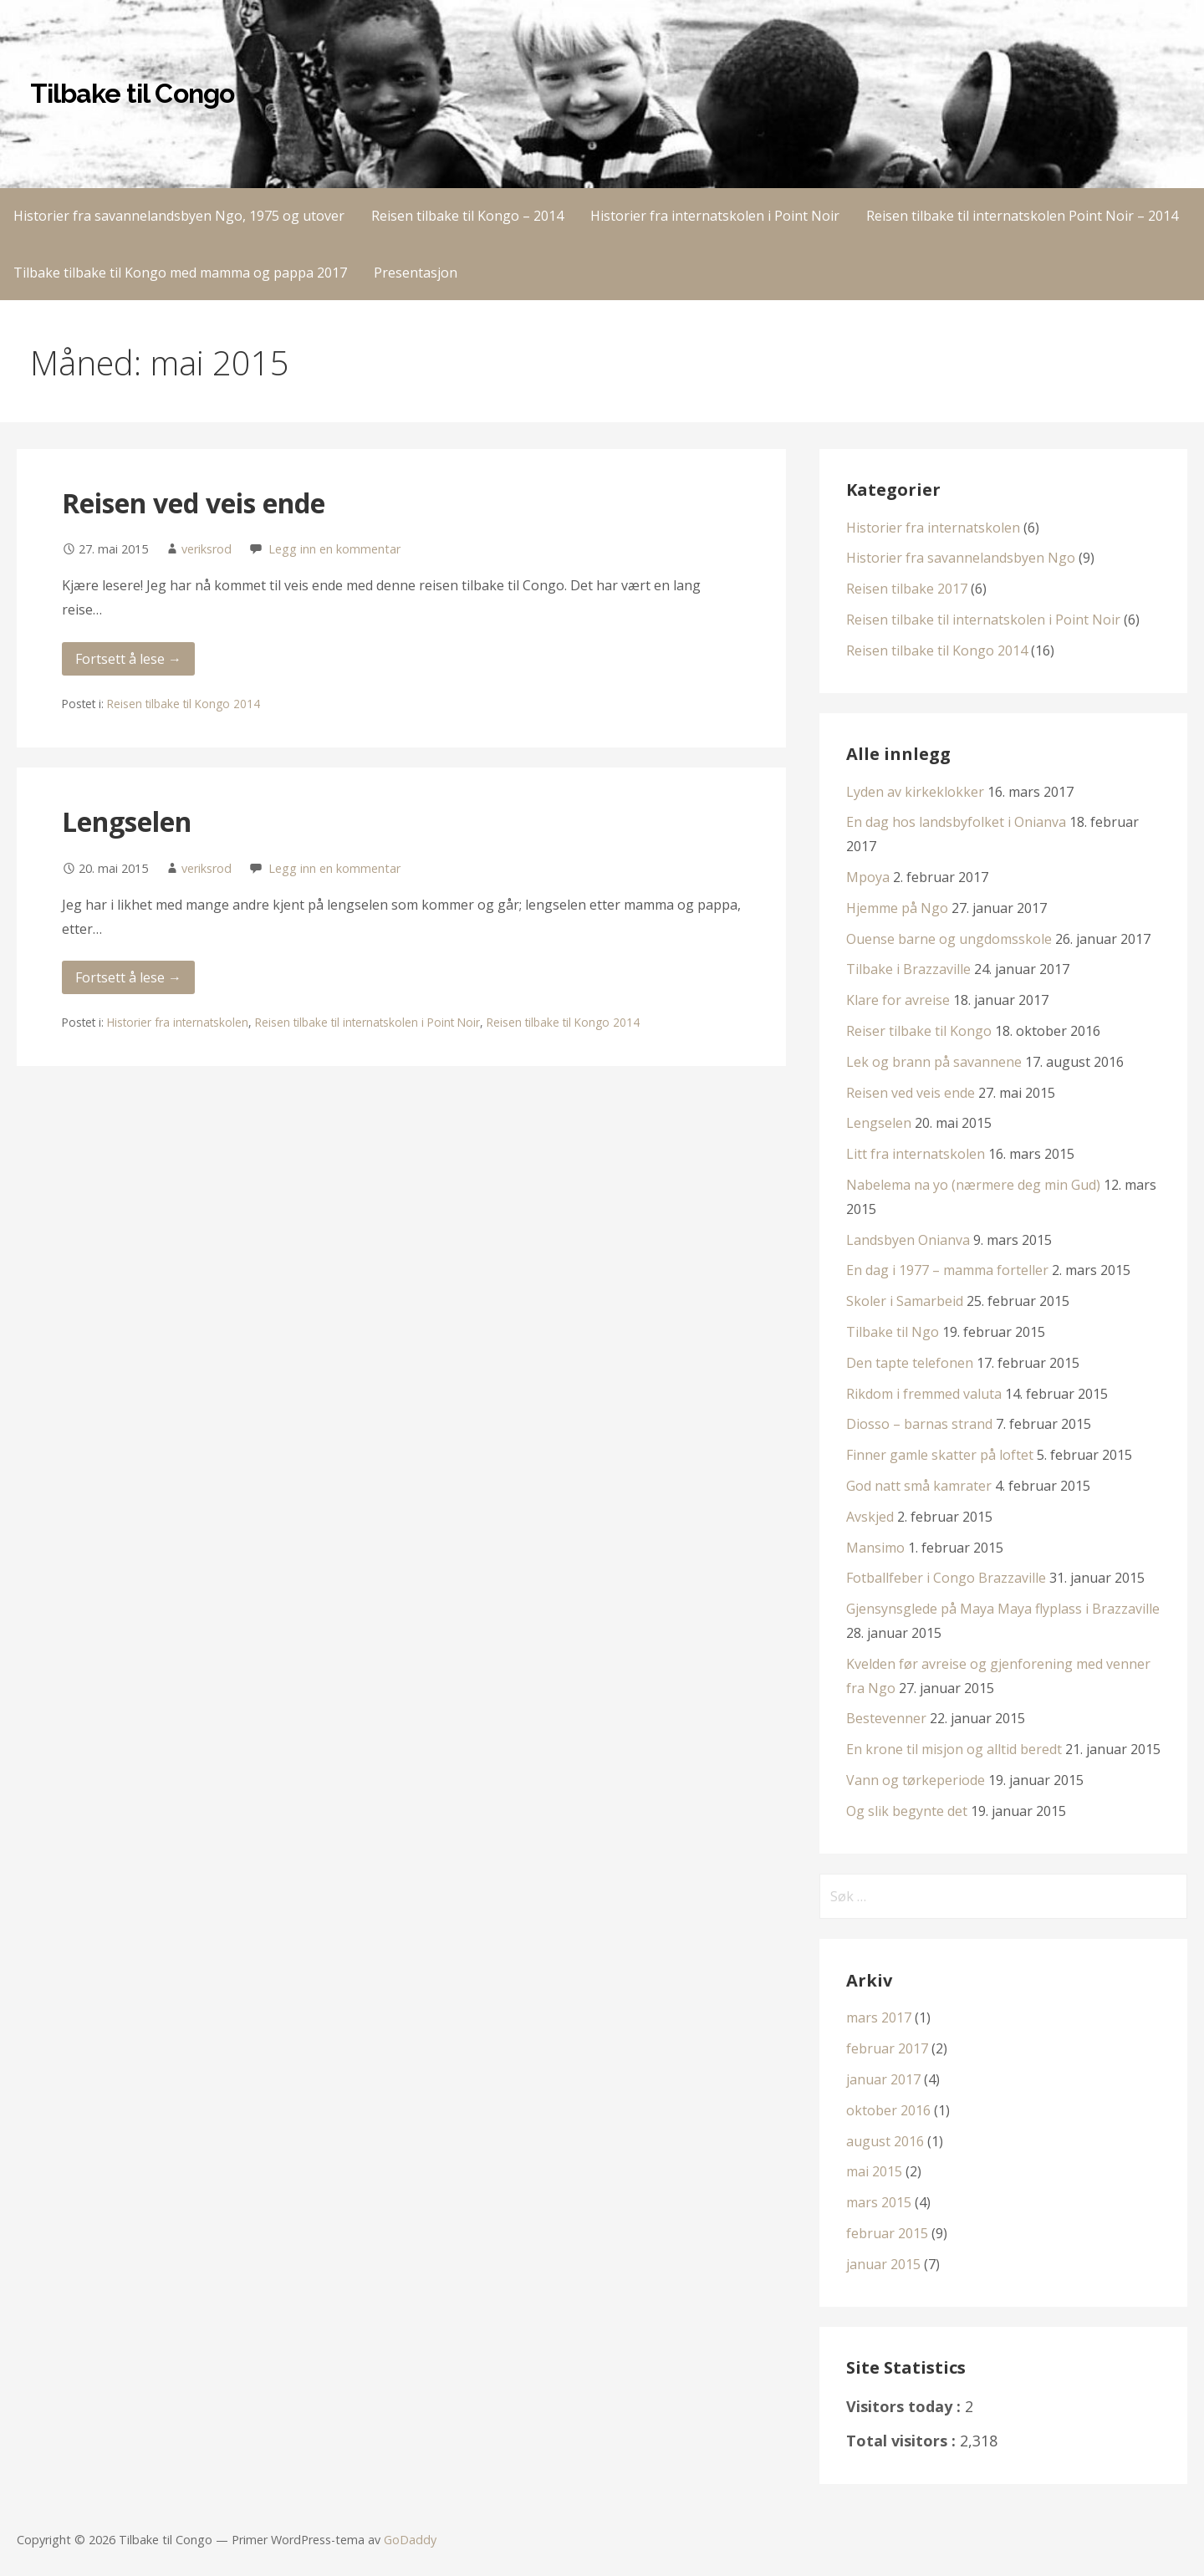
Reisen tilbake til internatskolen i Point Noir (367, 1022)
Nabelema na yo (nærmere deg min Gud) (973, 1185)
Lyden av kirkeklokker (915, 792)
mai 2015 (874, 2171)
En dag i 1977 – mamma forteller (947, 1270)
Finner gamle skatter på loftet (939, 1455)
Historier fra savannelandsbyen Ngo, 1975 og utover (178, 216)
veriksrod (206, 549)
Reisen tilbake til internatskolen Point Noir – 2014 (1022, 216)
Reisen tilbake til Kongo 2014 (183, 704)
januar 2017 (883, 2079)
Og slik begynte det (906, 1811)
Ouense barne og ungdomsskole (949, 939)
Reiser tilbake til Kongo (919, 1031)
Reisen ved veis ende (193, 503)
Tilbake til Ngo (892, 1332)
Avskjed (870, 1516)
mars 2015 (878, 2202)
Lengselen (126, 821)
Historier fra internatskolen (177, 1022)
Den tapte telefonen (909, 1363)
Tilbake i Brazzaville (908, 969)
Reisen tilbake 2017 (906, 588)
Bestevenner (886, 1718)
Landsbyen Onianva (908, 1240)
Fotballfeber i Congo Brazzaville (946, 1578)
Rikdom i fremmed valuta (924, 1394)
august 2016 (885, 2141)
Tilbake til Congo (132, 93)
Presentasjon (415, 272)
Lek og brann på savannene (934, 1062)
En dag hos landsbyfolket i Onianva (956, 822)
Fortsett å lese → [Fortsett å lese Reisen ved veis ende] (128, 659)
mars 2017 (878, 2017)
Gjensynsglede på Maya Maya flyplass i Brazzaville (1003, 1608)
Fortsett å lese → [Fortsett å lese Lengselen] (128, 977)
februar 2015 (887, 2233)
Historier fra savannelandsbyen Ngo (960, 557)
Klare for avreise (898, 1000)
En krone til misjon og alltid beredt (954, 1749)
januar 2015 (883, 2264)
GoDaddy (410, 2540)
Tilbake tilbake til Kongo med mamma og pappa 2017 (180, 272)
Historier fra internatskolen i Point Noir (714, 216)
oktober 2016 (888, 2110)
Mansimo (875, 1547)
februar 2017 (887, 2048)
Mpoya (868, 877)
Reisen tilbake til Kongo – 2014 (467, 216)
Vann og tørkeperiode (915, 1780)
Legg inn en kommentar (334, 549)
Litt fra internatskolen (915, 1154)
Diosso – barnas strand (919, 1424)
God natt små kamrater (919, 1486)
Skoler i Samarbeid (904, 1301)
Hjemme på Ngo (897, 908)
